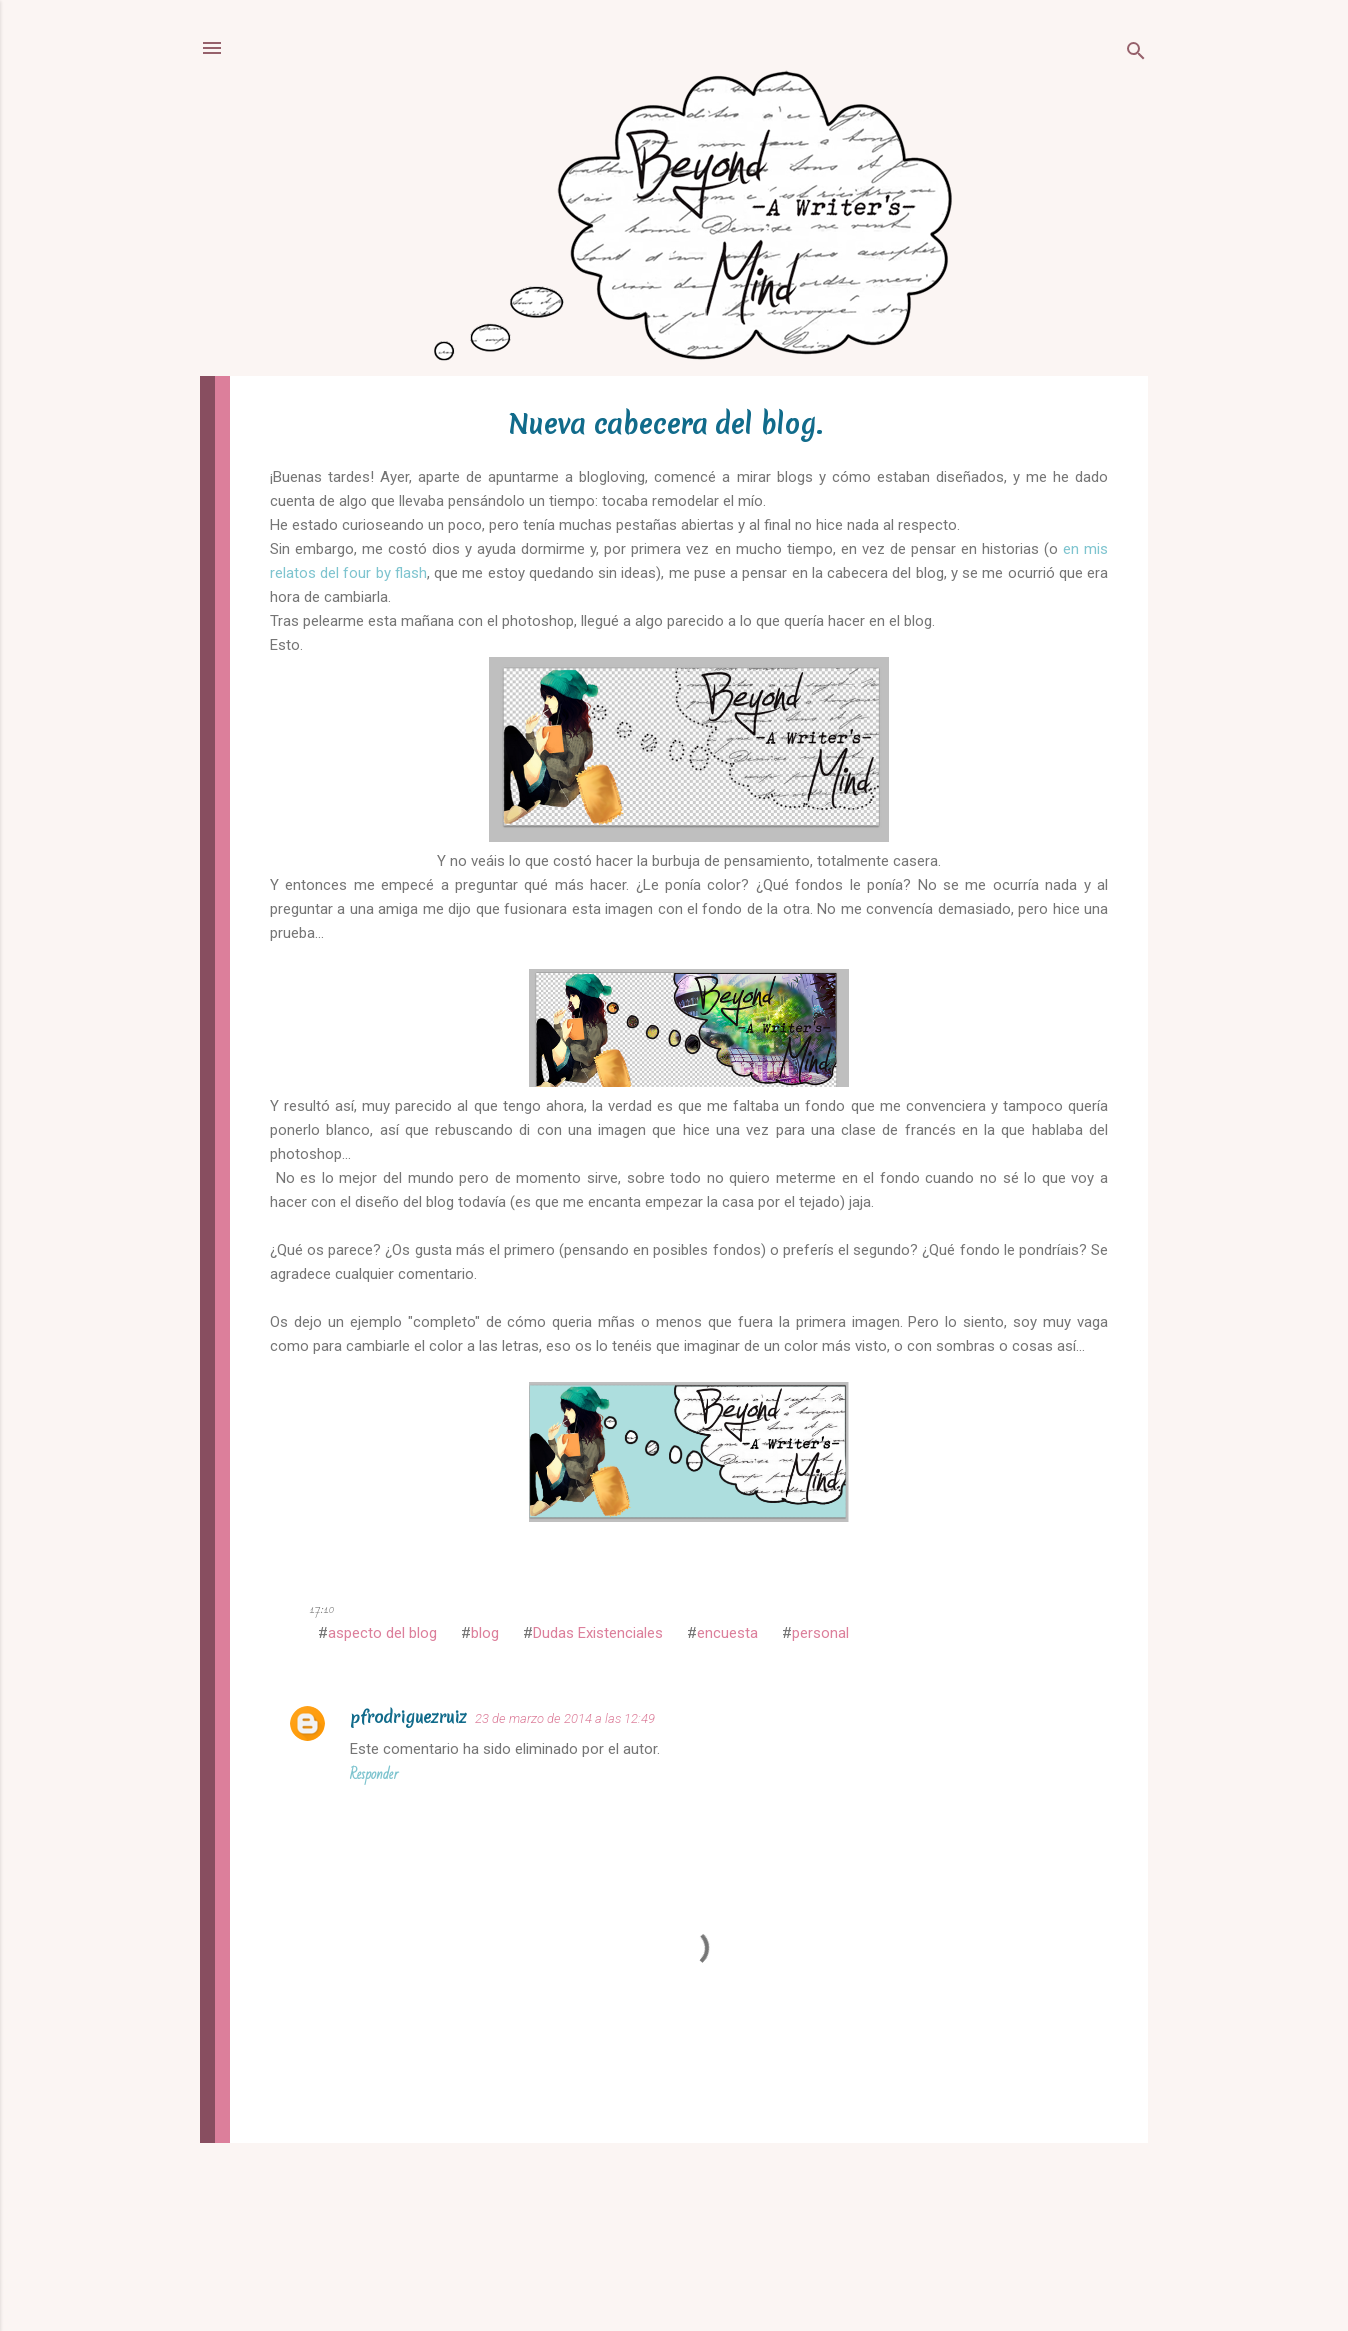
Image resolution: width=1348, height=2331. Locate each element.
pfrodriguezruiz (408, 1717)
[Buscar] (1136, 54)
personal (820, 1633)
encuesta (727, 1633)
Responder (374, 1774)
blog (485, 1633)
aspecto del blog (382, 1633)
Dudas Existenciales (598, 1633)
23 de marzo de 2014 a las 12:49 (565, 1718)
